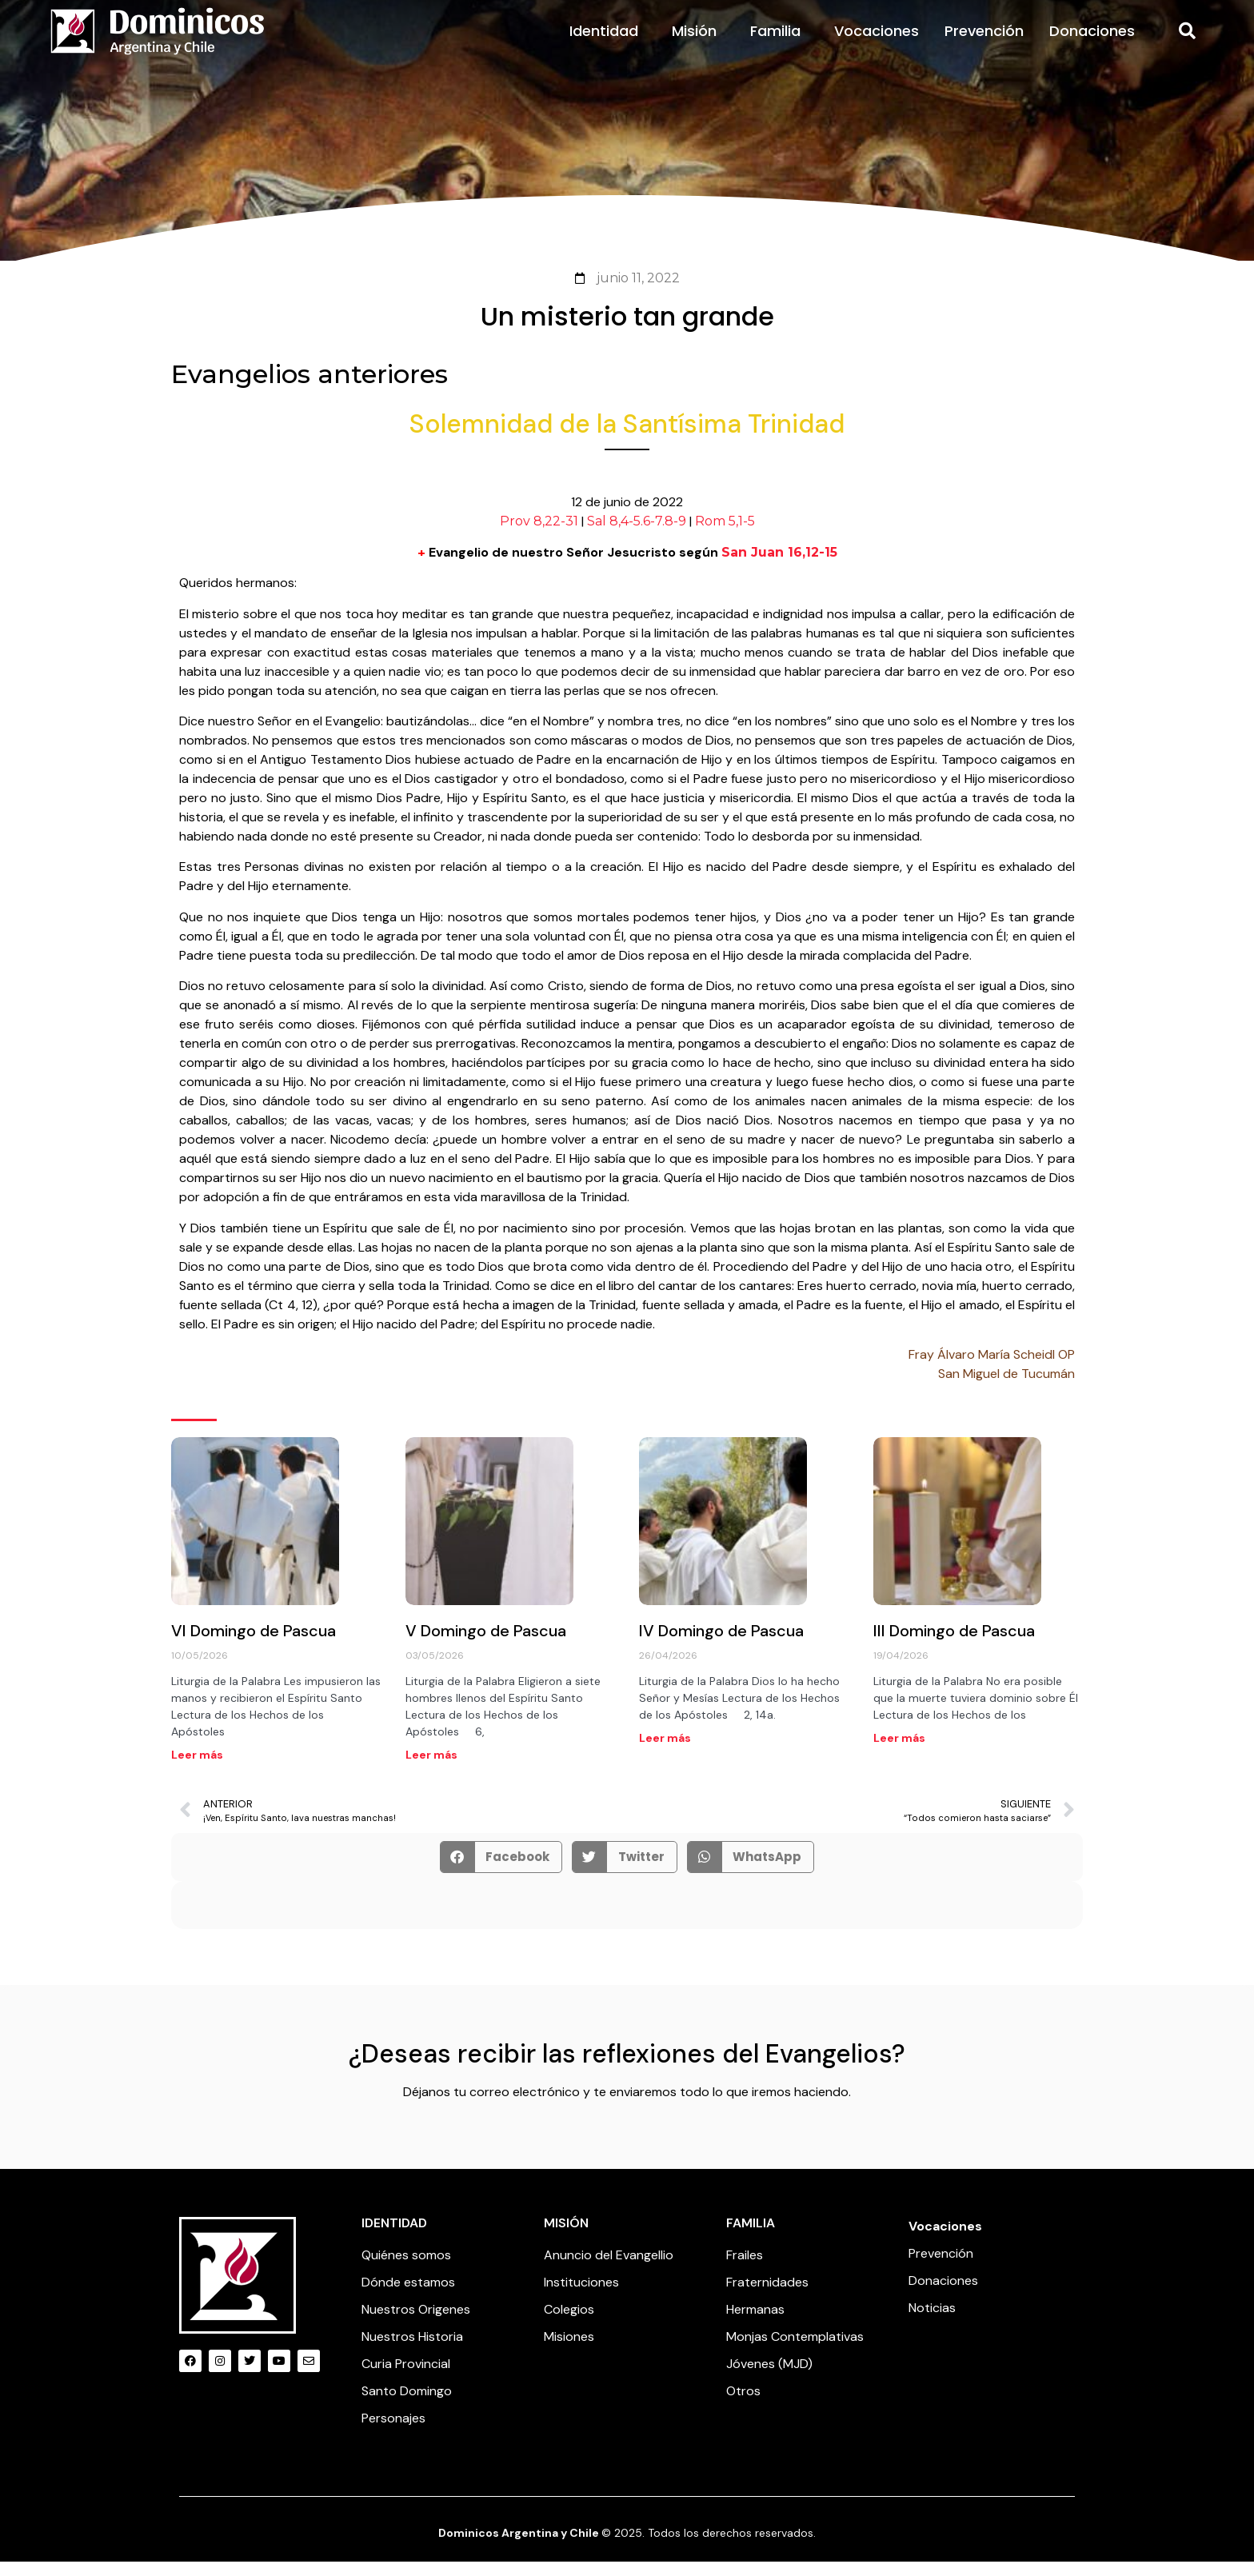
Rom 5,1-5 (725, 536)
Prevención (984, 45)
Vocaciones (876, 45)
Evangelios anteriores (309, 388)
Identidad (607, 45)
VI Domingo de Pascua (253, 1645)
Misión (698, 45)
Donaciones (1092, 45)
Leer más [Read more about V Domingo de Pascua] (431, 1769)
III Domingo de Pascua (954, 1645)
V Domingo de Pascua (485, 1645)
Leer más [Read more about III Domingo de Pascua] (899, 1752)
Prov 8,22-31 (539, 536)
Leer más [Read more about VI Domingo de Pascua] (197, 1769)
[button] (1187, 45)
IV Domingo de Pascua (721, 1645)
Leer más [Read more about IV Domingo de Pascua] (665, 1752)
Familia (779, 45)
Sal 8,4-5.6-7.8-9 (636, 536)
